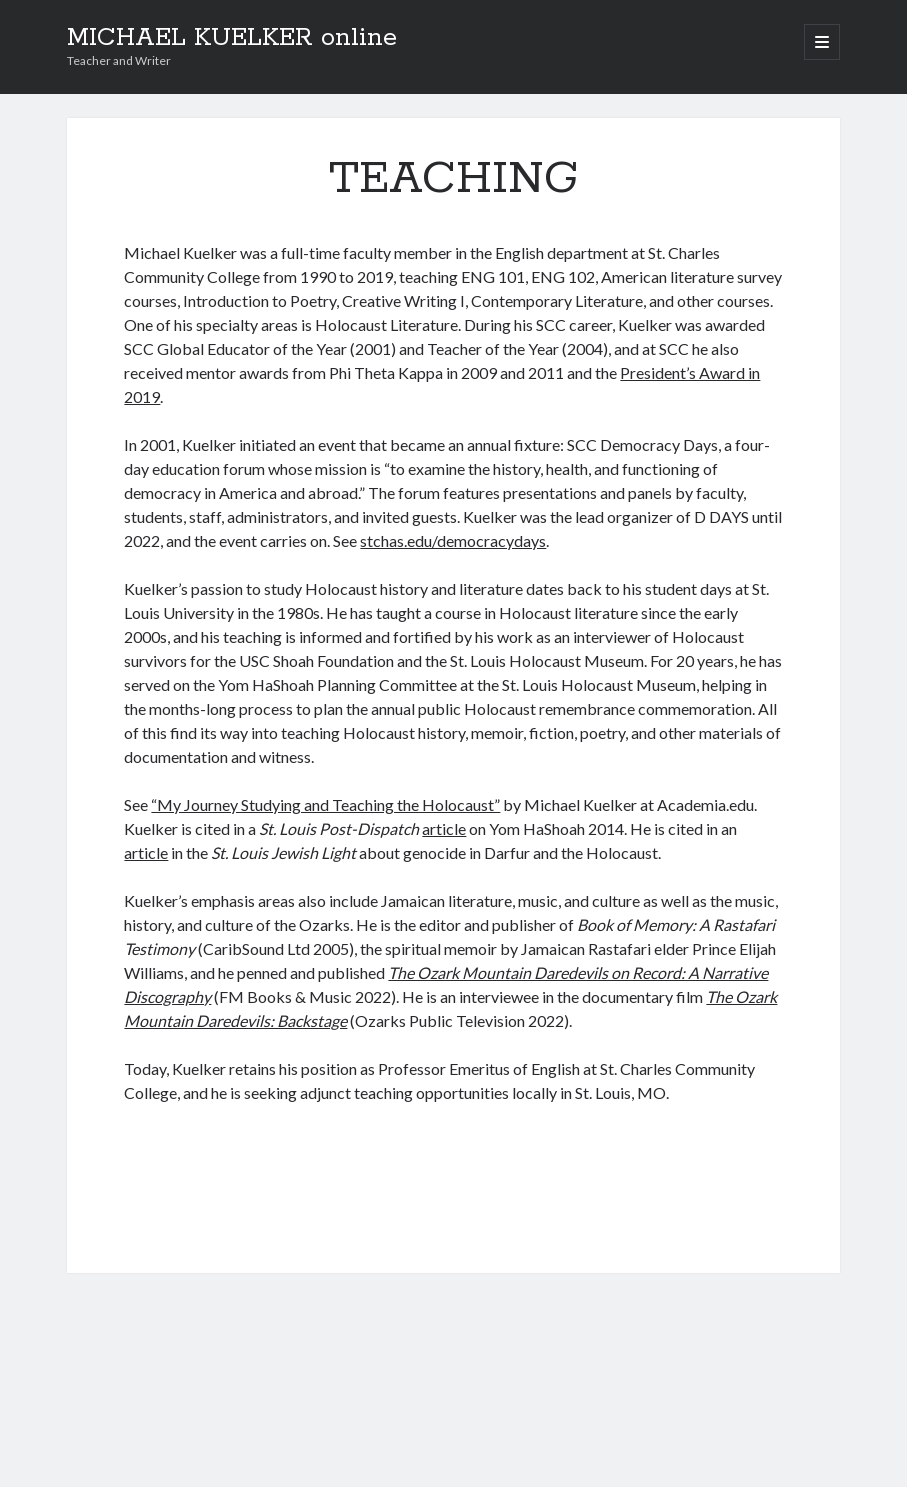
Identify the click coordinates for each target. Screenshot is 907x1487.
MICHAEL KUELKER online (232, 38)
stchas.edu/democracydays (453, 540)
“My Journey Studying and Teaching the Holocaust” (325, 804)
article (444, 828)
